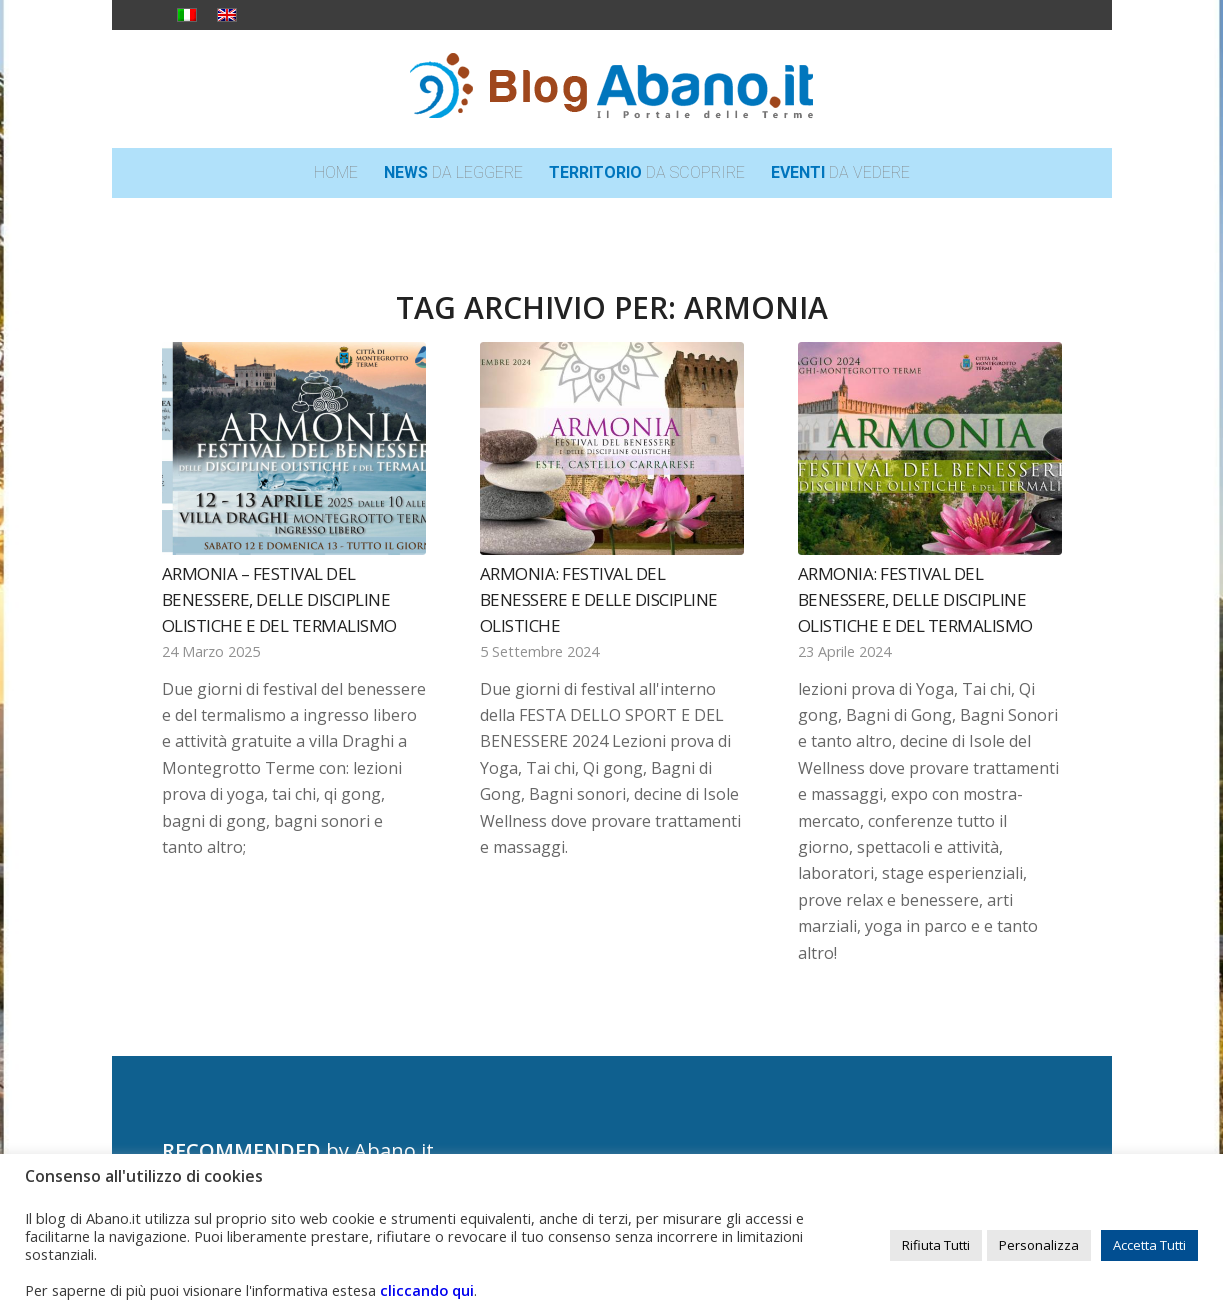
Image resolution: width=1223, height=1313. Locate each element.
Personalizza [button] (1039, 1245)
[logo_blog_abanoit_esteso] (612, 89)
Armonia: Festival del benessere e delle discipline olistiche (599, 599)
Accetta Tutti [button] (1149, 1245)
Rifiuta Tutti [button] (936, 1245)
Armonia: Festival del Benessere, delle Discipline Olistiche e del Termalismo (915, 599)
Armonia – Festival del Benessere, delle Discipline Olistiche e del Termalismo (279, 599)
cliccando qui (427, 1290)
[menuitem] (336, 173)
